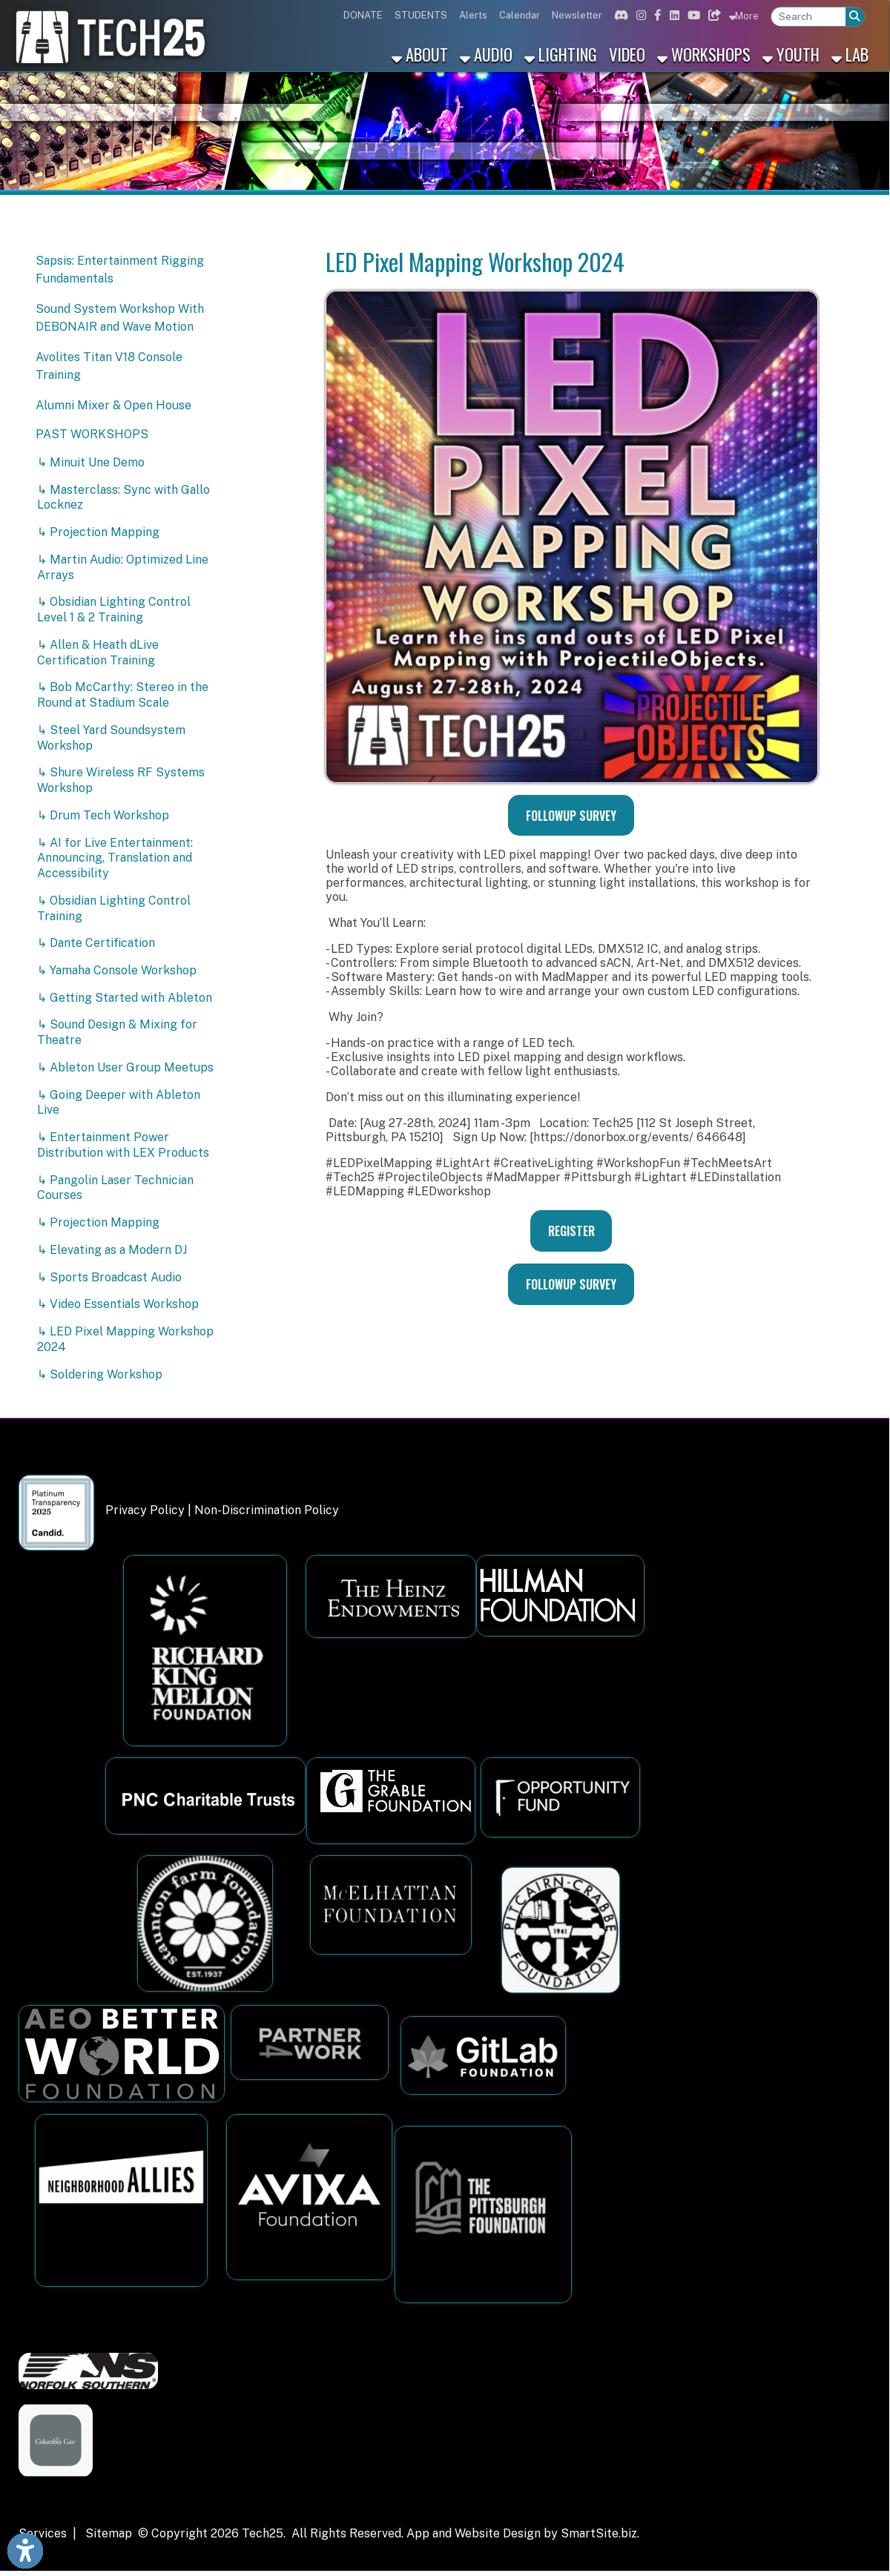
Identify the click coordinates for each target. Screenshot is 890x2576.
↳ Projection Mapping (98, 532)
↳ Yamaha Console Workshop (117, 970)
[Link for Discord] (619, 15)
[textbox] (808, 16)
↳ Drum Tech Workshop (103, 815)
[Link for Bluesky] (712, 15)
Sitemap (108, 2533)
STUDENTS (421, 15)
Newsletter (577, 15)
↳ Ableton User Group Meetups (125, 1067)
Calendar (519, 15)
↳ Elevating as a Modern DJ (112, 1250)
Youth (791, 54)
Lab (849, 54)
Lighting (560, 54)
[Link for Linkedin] (673, 15)
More (744, 16)
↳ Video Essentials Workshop (118, 1304)
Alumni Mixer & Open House (113, 405)
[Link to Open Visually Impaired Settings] (25, 2551)
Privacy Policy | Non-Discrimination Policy (222, 1510)
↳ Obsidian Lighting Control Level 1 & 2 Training (114, 609)
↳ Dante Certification (96, 943)
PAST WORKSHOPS (92, 434)
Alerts (473, 15)
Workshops (704, 54)
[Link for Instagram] (639, 15)
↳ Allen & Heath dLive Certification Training (98, 652)
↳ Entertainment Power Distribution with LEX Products (123, 1145)
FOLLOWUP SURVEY (571, 816)
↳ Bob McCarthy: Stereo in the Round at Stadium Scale (122, 695)
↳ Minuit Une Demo (91, 462)
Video (627, 54)
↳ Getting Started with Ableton (124, 998)
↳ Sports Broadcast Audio (109, 1277)
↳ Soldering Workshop (99, 1374)
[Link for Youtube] (692, 15)
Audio (486, 54)
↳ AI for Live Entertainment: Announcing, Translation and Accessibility (115, 858)
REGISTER (571, 1231)
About (420, 54)
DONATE (363, 15)
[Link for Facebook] (656, 15)
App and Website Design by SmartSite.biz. (522, 2533)
